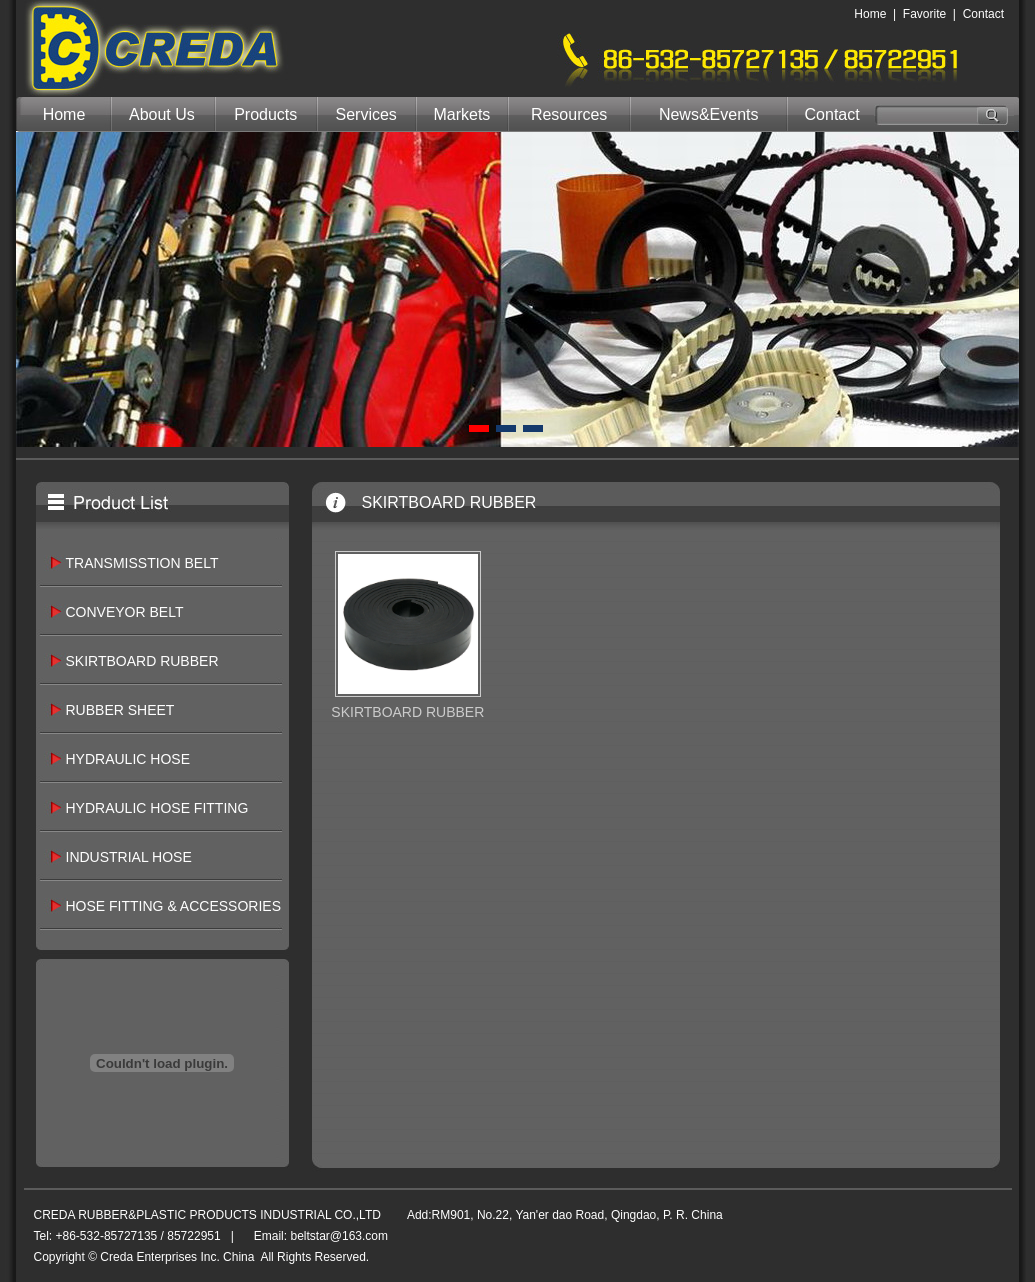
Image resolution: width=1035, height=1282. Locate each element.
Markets (461, 114)
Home (870, 14)
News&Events (709, 114)
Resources (569, 114)
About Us (162, 114)
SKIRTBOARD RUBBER (142, 661)
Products (265, 114)
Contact (983, 14)
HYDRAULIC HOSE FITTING (157, 808)
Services (366, 114)
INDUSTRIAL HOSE (129, 857)
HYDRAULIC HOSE (128, 759)
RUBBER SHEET (120, 710)
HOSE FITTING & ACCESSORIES (173, 906)
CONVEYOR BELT (125, 612)
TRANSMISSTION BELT (142, 563)
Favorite (924, 14)
